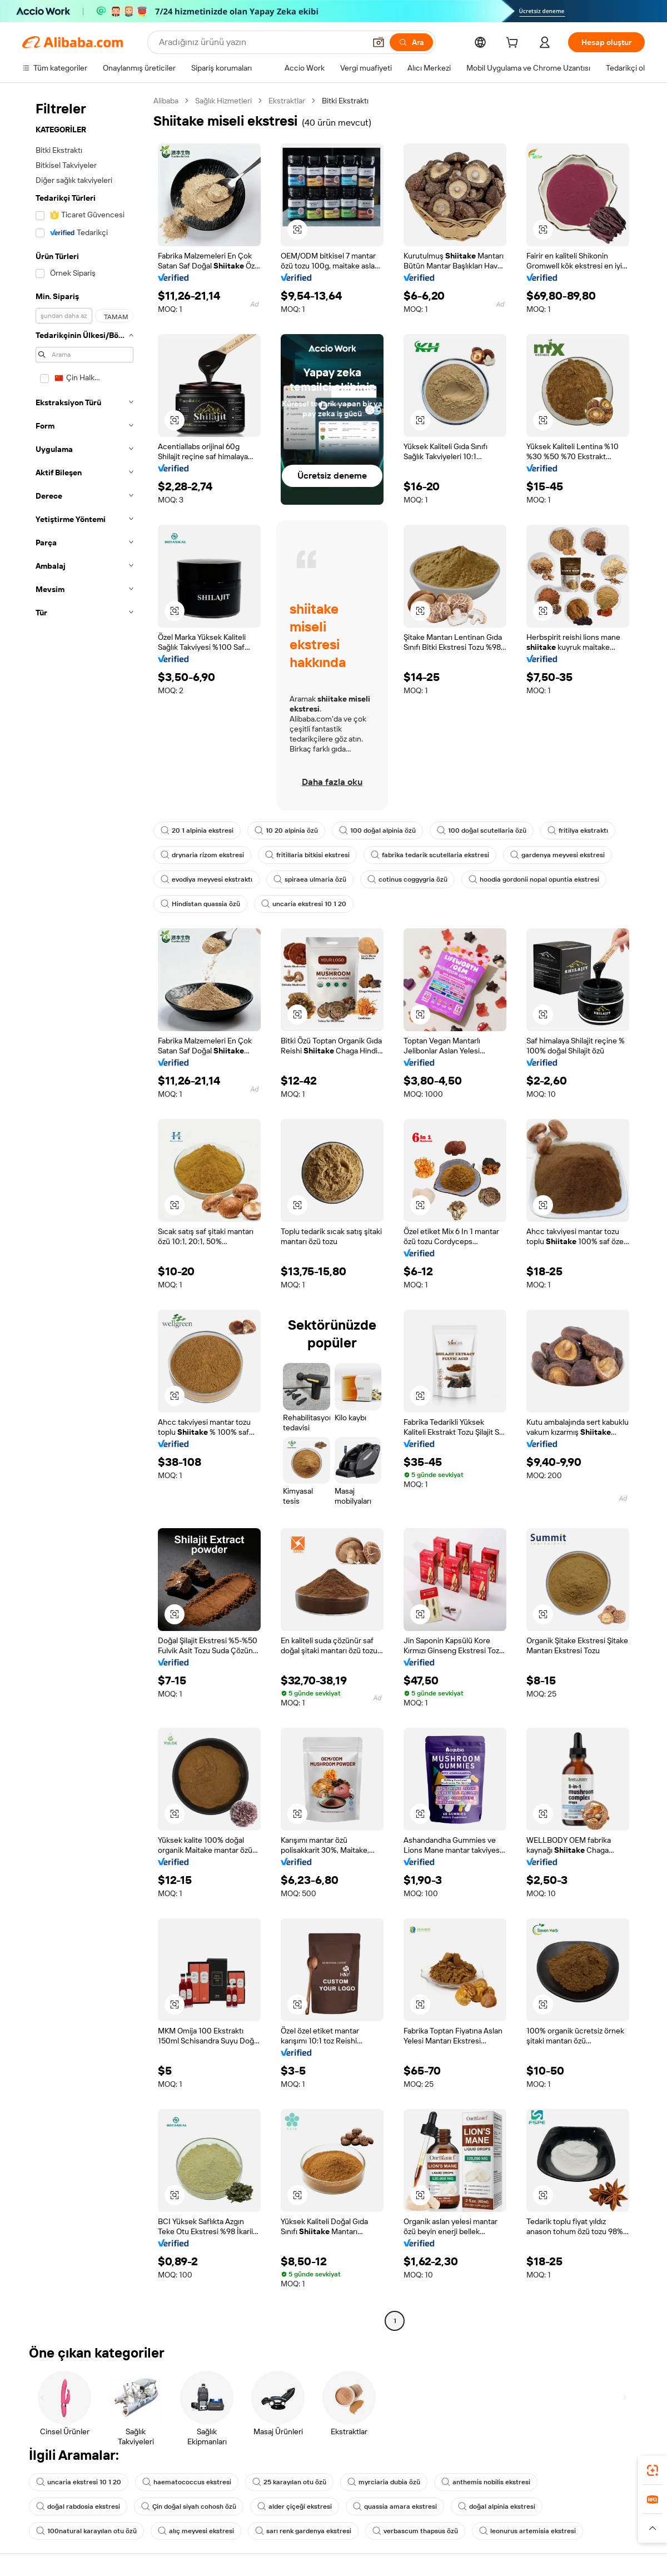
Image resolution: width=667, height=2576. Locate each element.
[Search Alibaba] (261, 42)
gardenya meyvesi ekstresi (557, 855)
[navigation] (84, 1212)
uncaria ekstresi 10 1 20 (303, 903)
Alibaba (165, 100)
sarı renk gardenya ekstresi (303, 2531)
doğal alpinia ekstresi (496, 2506)
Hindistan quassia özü (200, 903)
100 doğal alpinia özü (377, 830)
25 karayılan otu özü (289, 2482)
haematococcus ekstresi (186, 2482)
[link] (652, 2470)
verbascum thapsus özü (415, 2531)
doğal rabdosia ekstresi (78, 2506)
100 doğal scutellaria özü (481, 830)
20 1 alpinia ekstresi (197, 830)
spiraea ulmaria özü (309, 879)
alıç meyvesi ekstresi (196, 2531)
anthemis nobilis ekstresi (485, 2482)
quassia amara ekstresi (395, 2506)
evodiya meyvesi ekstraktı (206, 879)
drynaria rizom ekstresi (202, 855)
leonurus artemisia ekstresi (527, 2531)
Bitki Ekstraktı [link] (345, 100)
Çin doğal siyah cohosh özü (188, 2506)
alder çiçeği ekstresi (294, 2506)
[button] (378, 42)
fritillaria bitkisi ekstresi (307, 855)
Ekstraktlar (286, 100)
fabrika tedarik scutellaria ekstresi (430, 855)
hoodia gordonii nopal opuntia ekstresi (534, 879)
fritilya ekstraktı (577, 830)
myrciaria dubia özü (383, 2482)
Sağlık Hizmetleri (223, 100)
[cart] (514, 43)
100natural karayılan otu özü (86, 2531)
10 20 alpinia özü (286, 830)
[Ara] (411, 42)
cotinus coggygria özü (407, 879)
